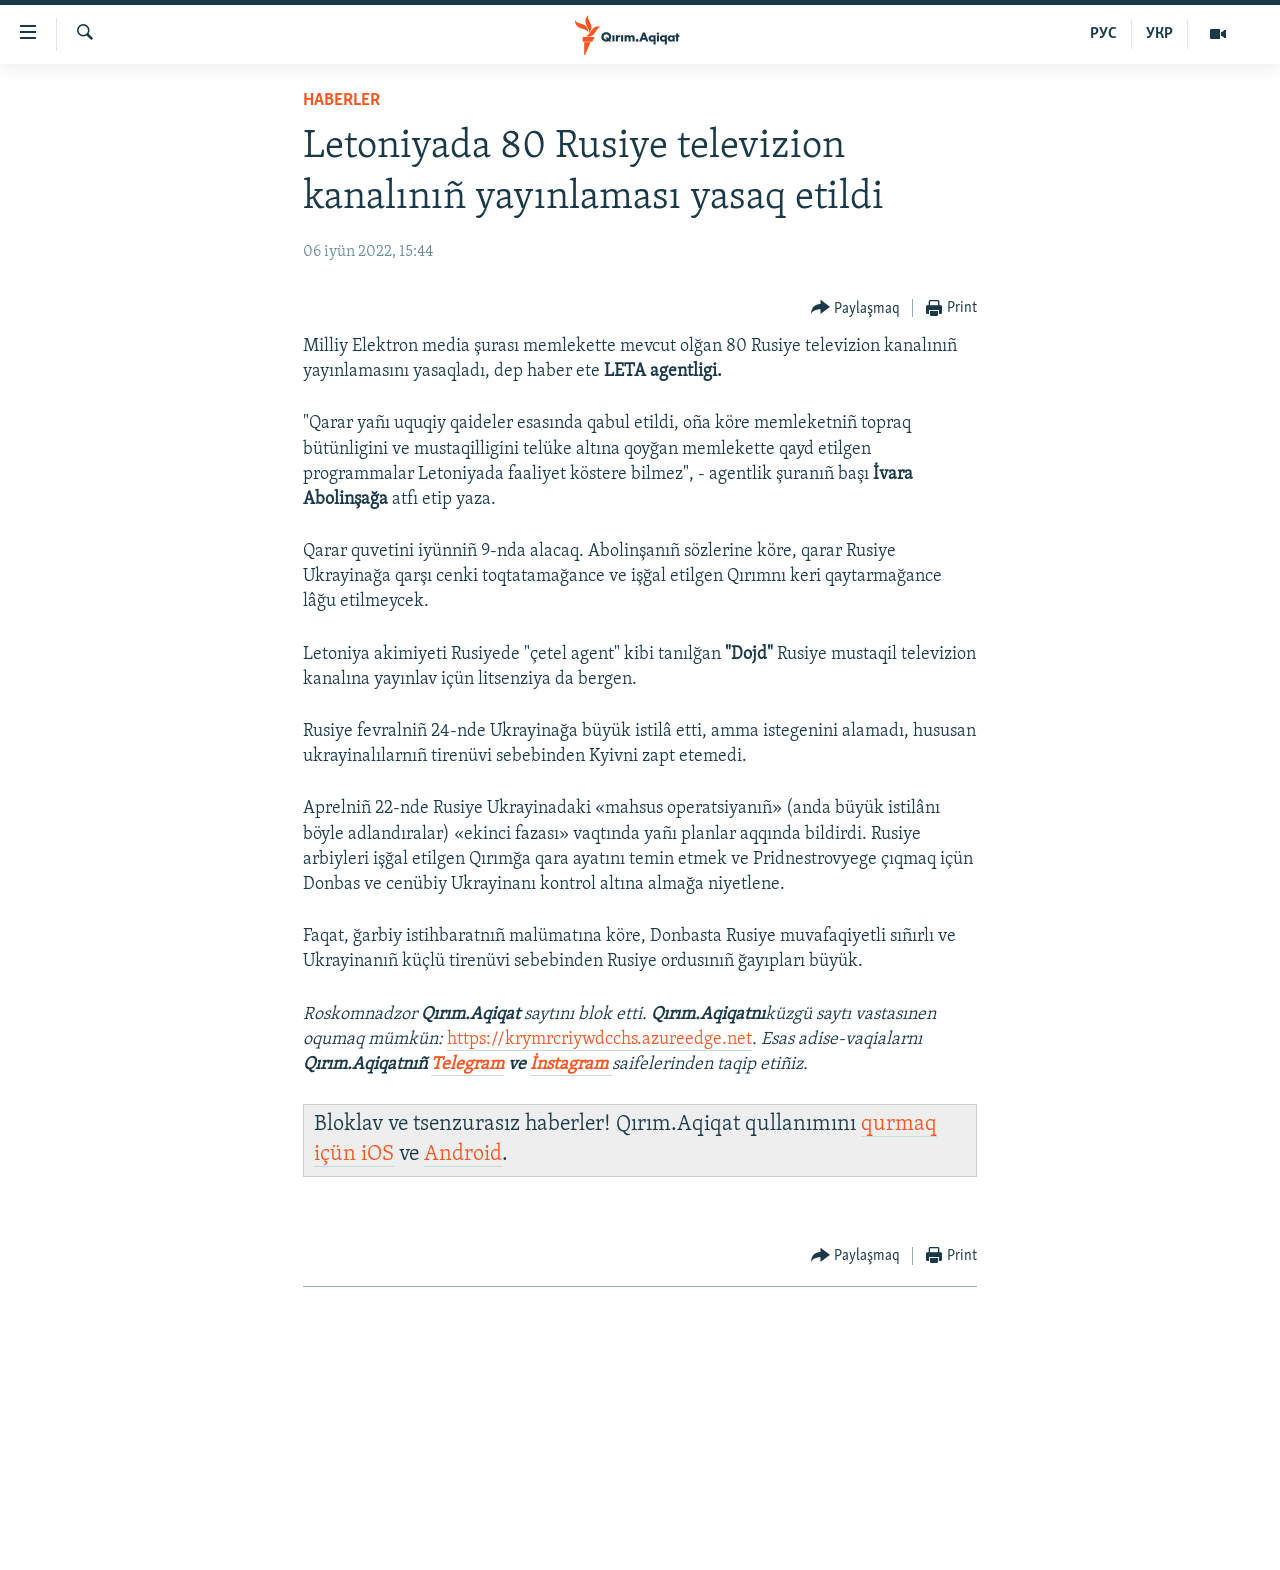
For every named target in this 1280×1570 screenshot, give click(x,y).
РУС (1103, 34)
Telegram (467, 1064)
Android (463, 1154)
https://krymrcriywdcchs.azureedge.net (599, 1039)
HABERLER (341, 100)
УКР (1159, 34)
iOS (377, 1154)
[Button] (856, 308)
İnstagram (571, 1064)
